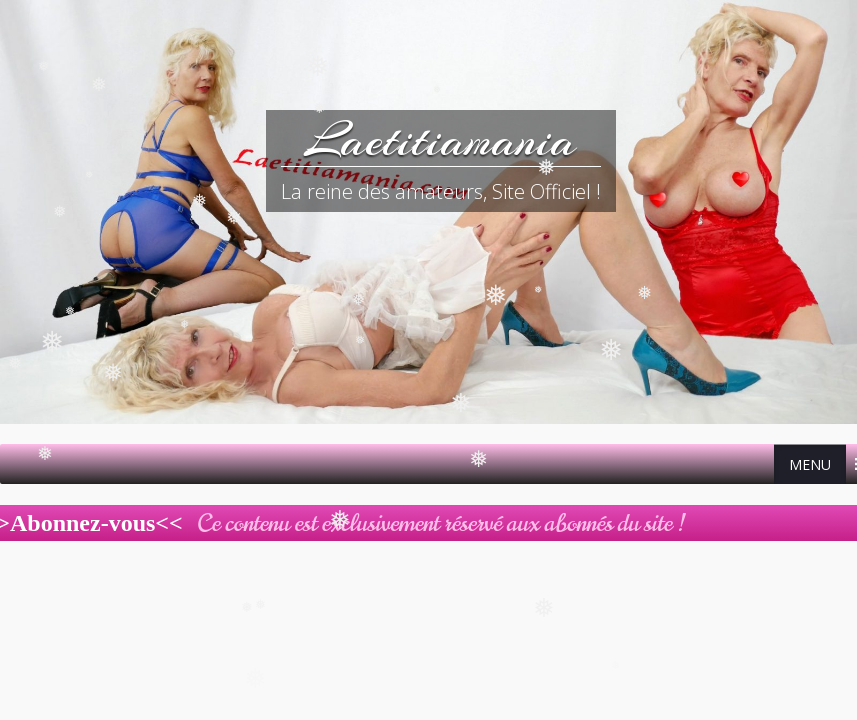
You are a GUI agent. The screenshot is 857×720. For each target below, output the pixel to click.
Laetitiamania (440, 140)
